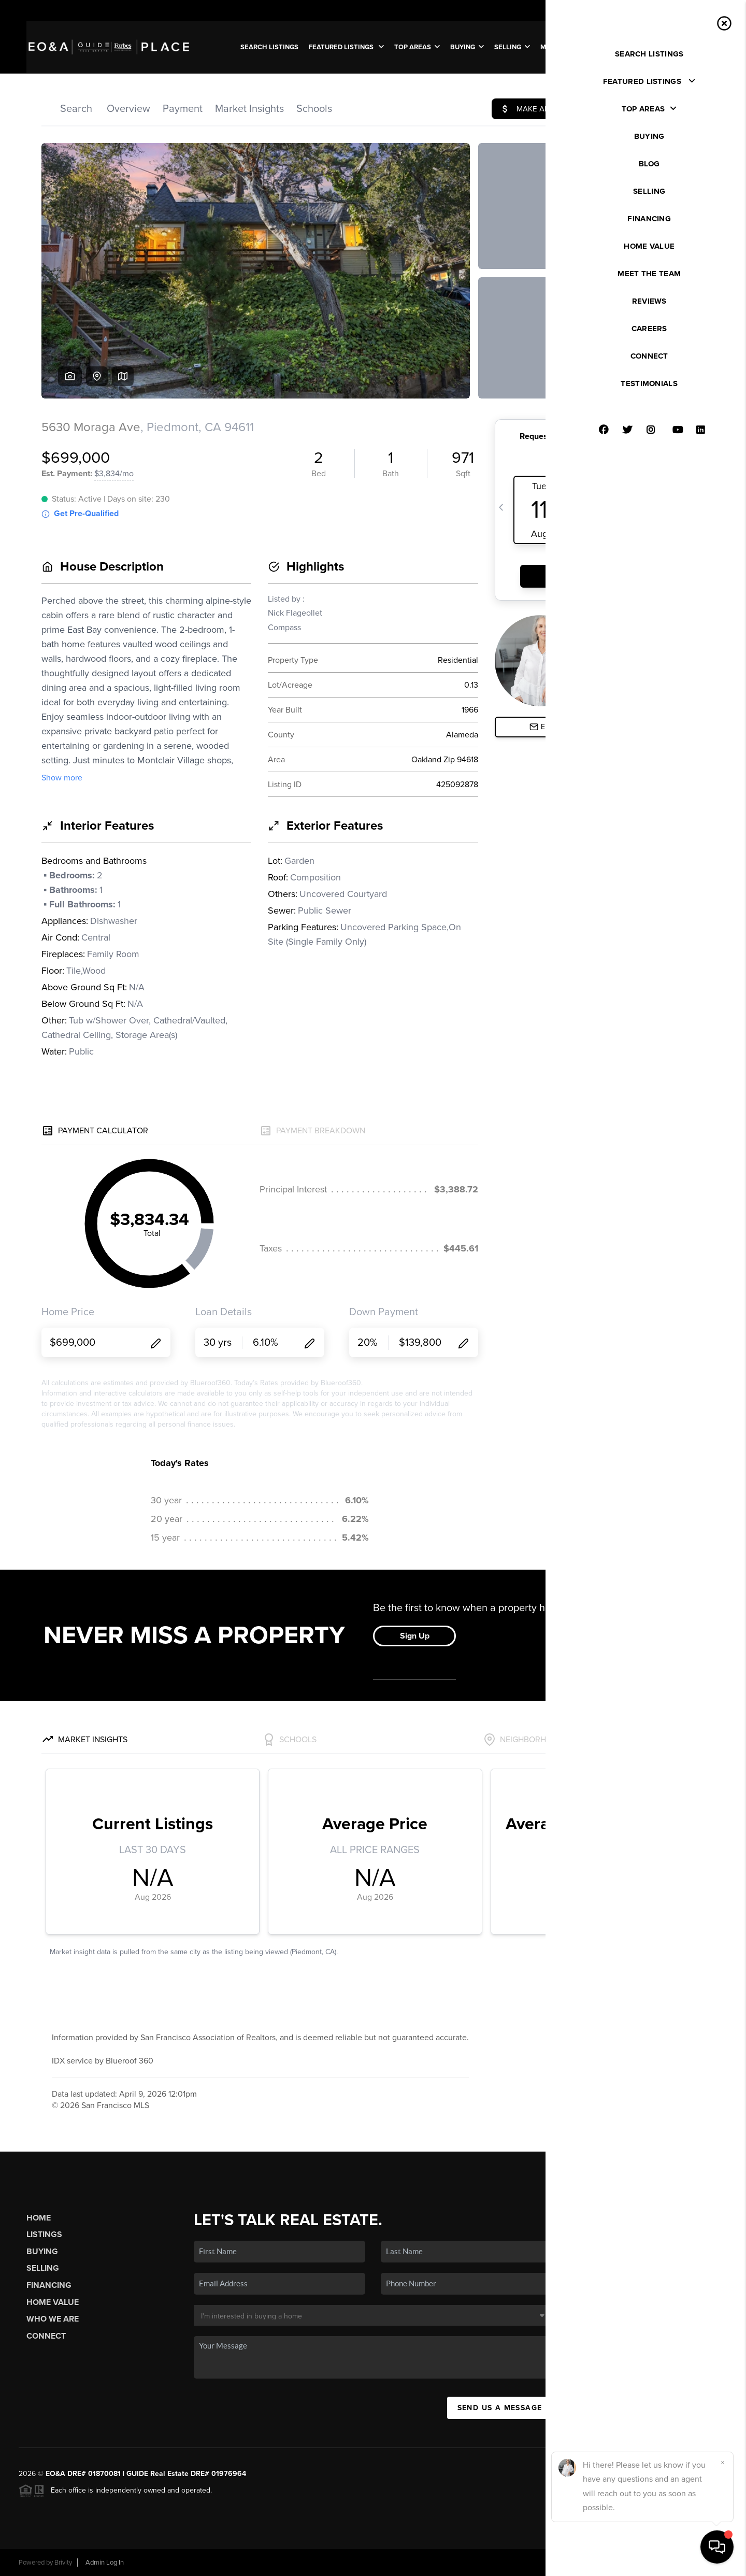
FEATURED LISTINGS (346, 47)
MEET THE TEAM (567, 47)
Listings (44, 2234)
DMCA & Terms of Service (652, 2562)
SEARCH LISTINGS (269, 47)
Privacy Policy (581, 2562)
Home (38, 2218)
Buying (42, 2251)
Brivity (63, 2562)
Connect (46, 2336)
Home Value (52, 2302)
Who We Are (52, 2319)
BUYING (467, 47)
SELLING (512, 47)
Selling (42, 2268)
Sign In (705, 11)
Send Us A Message (499, 2407)
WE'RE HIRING (686, 47)
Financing (48, 2285)
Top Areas (417, 47)
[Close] (723, 2462)
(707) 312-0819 (655, 2292)
